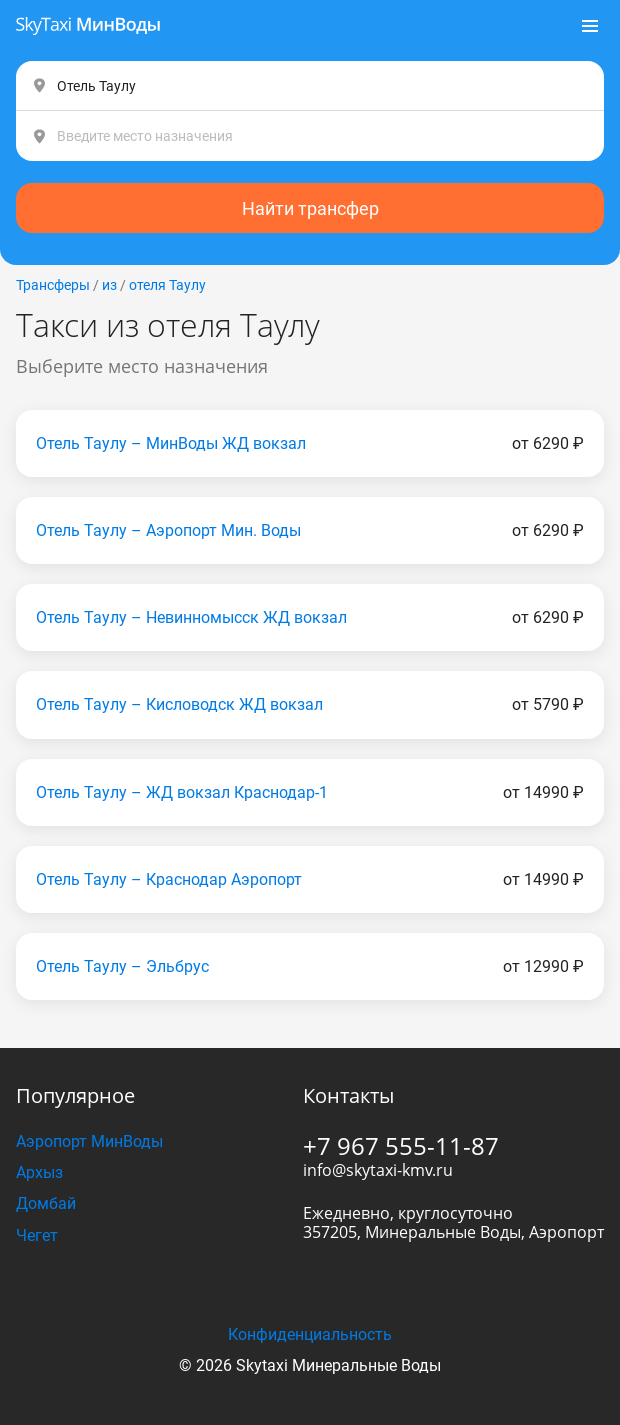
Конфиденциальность (310, 1334)
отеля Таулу (167, 285)
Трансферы (53, 285)
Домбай (46, 1203)
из (109, 285)
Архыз (39, 1172)
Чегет (37, 1235)
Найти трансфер (310, 208)
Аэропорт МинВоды (89, 1141)
